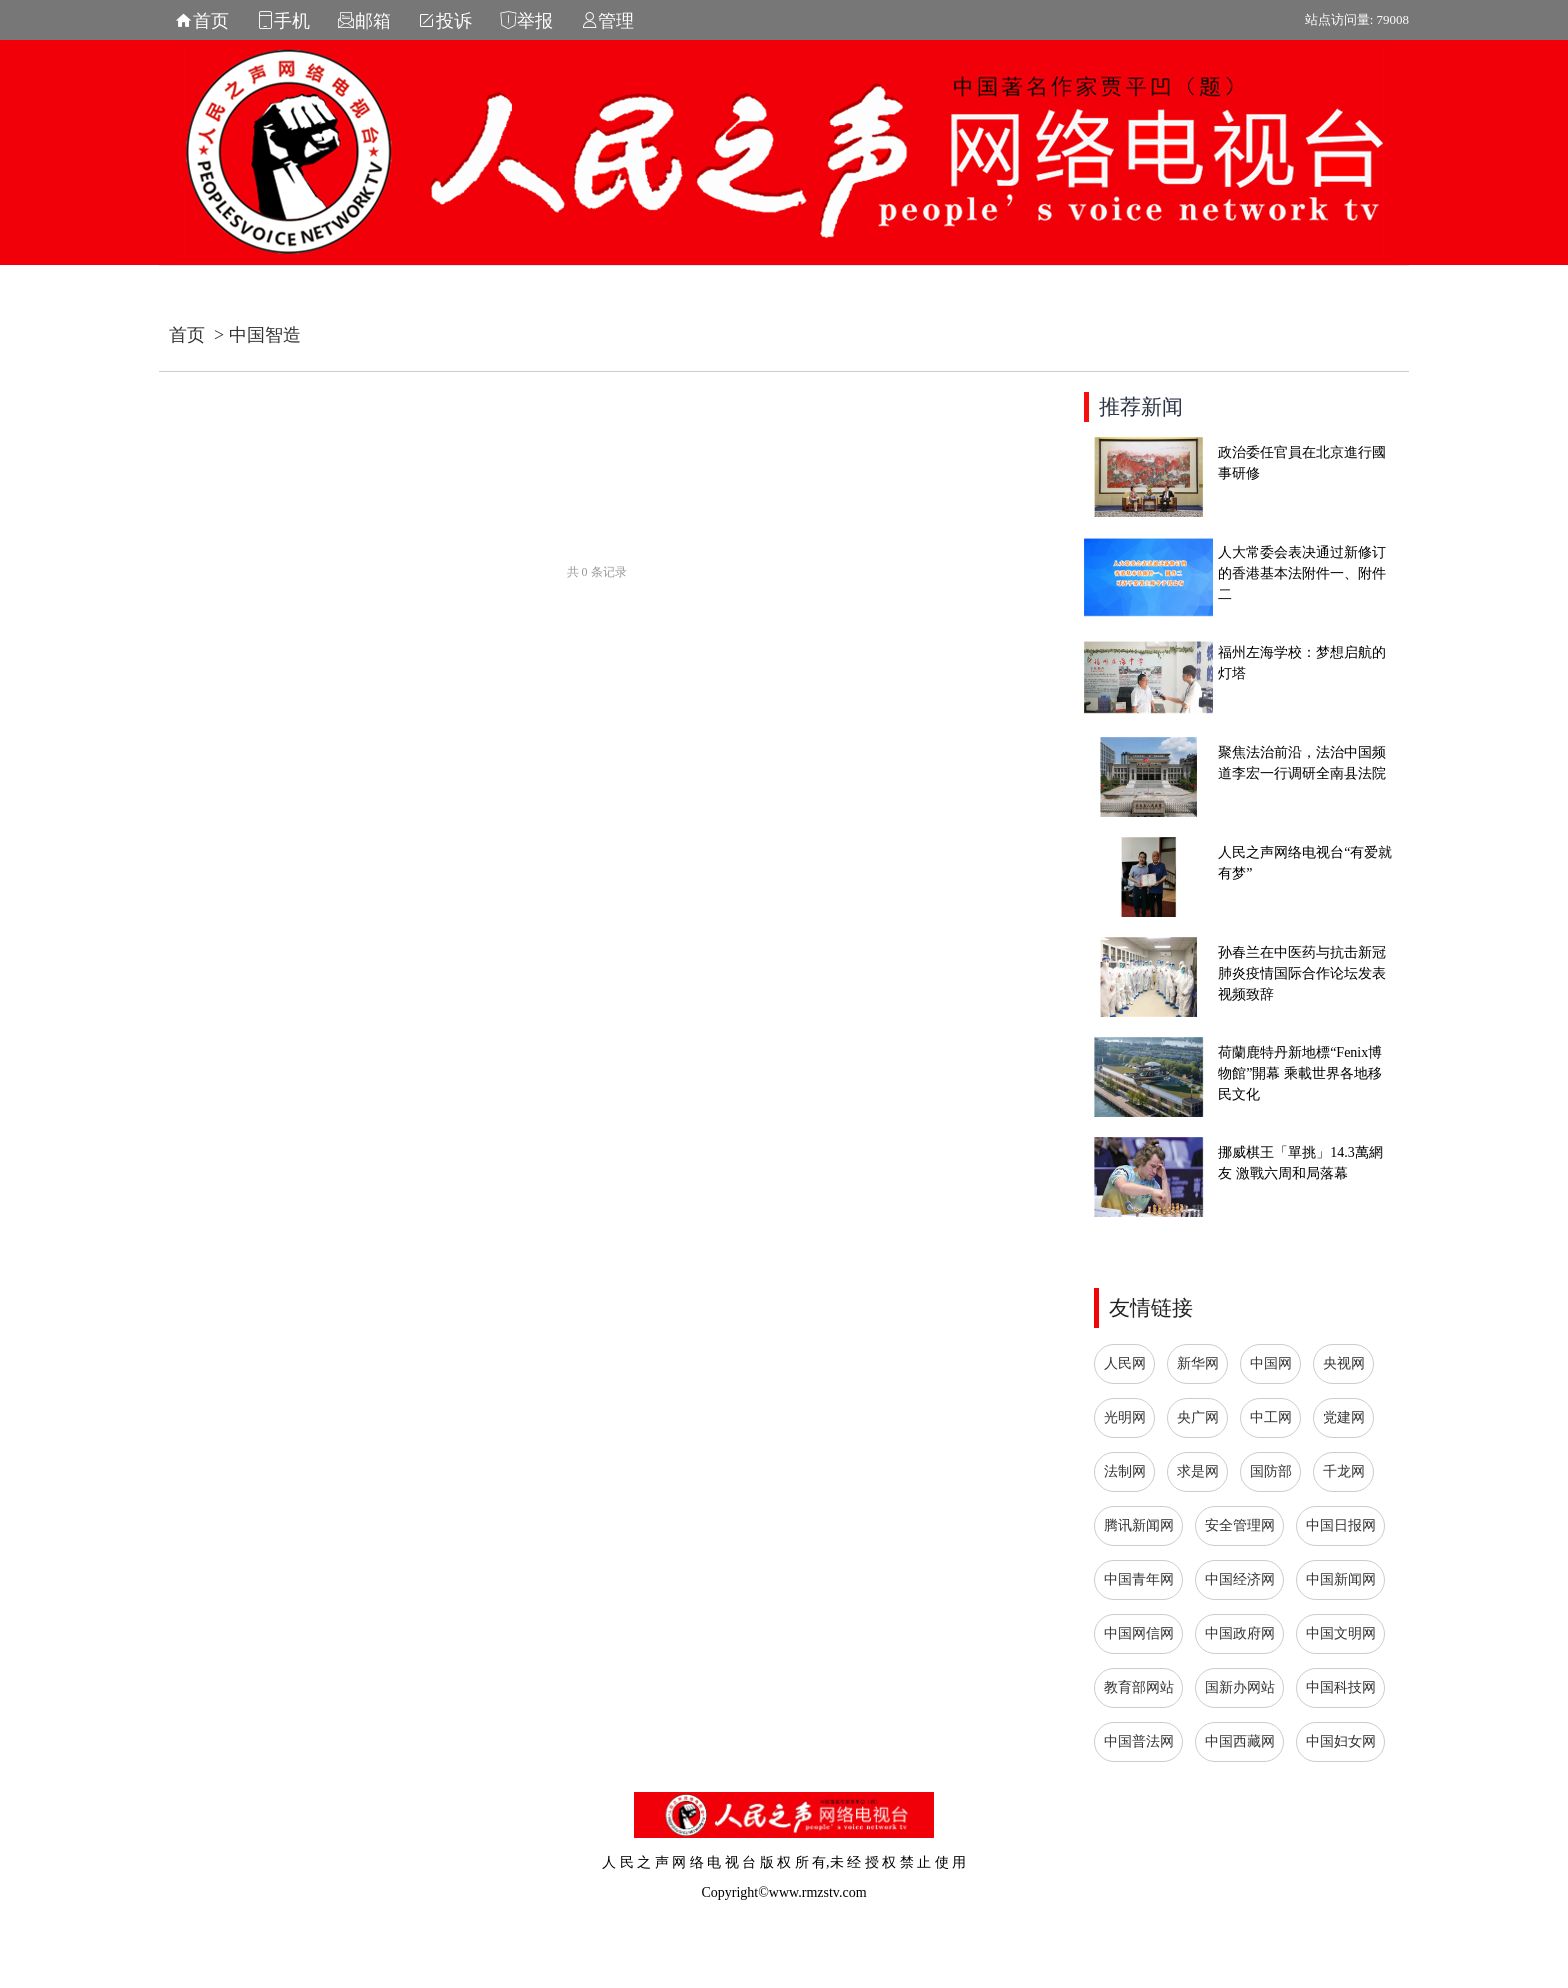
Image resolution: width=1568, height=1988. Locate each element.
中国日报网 (1341, 1525)
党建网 (1344, 1417)
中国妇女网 (1341, 1741)
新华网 (1198, 1363)
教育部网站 (1139, 1687)
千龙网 (1344, 1471)
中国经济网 (1240, 1579)
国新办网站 (1240, 1687)
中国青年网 (1139, 1579)
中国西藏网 (1240, 1741)
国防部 (1271, 1471)
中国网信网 (1139, 1633)
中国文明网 (1341, 1633)
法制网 (1125, 1471)
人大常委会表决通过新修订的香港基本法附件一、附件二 (1302, 573)
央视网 (1344, 1363)
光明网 (1125, 1417)
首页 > (199, 335)
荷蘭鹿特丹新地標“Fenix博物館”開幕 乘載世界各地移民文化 (1300, 1073)
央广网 (1198, 1417)
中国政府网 (1240, 1633)
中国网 (1271, 1363)
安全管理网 (1240, 1525)
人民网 (1125, 1363)
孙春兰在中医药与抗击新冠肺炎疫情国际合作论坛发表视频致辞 (1302, 973)
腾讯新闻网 (1139, 1525)
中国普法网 (1139, 1741)
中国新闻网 (1341, 1579)
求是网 (1198, 1471)
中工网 (1271, 1417)
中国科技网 (1341, 1687)
